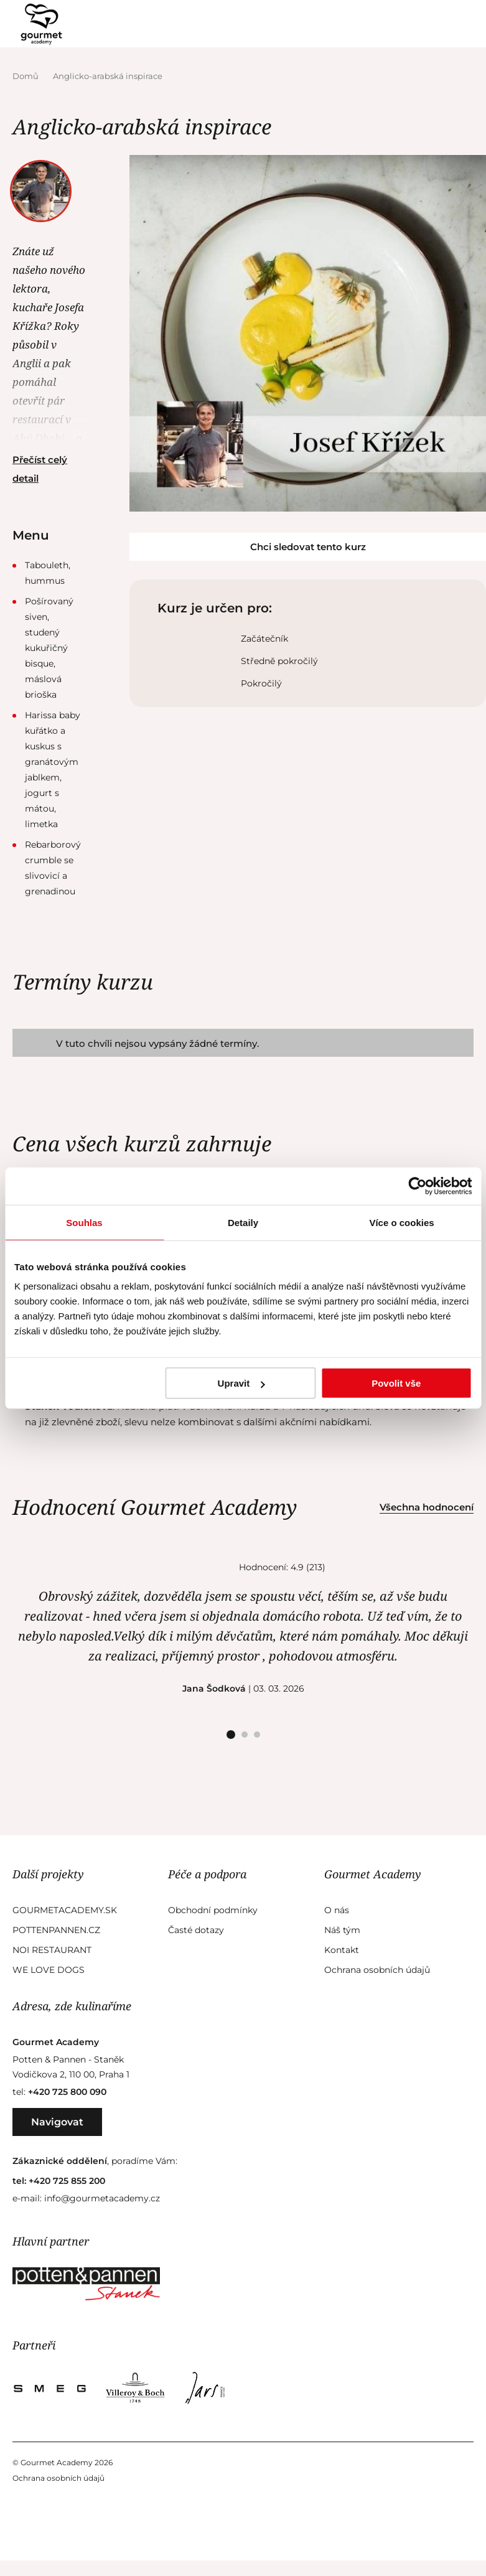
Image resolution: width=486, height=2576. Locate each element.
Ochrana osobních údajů (377, 1969)
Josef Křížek (42, 183)
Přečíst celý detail (39, 469)
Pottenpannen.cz (56, 1930)
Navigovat (57, 2122)
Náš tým (342, 1930)
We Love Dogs (48, 1969)
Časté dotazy (196, 1930)
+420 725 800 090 (67, 2091)
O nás (336, 1910)
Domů (26, 76)
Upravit (241, 1383)
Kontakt (341, 1949)
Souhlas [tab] (84, 1222)
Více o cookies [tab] (401, 1222)
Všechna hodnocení (427, 1507)
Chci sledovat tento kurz (308, 547)
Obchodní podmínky (213, 1910)
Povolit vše (396, 1383)
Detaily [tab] (243, 1222)
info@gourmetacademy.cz (102, 2198)
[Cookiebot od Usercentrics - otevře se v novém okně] (417, 1185)
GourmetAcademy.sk (64, 1910)
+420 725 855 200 (67, 2180)
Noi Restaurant (51, 1949)
